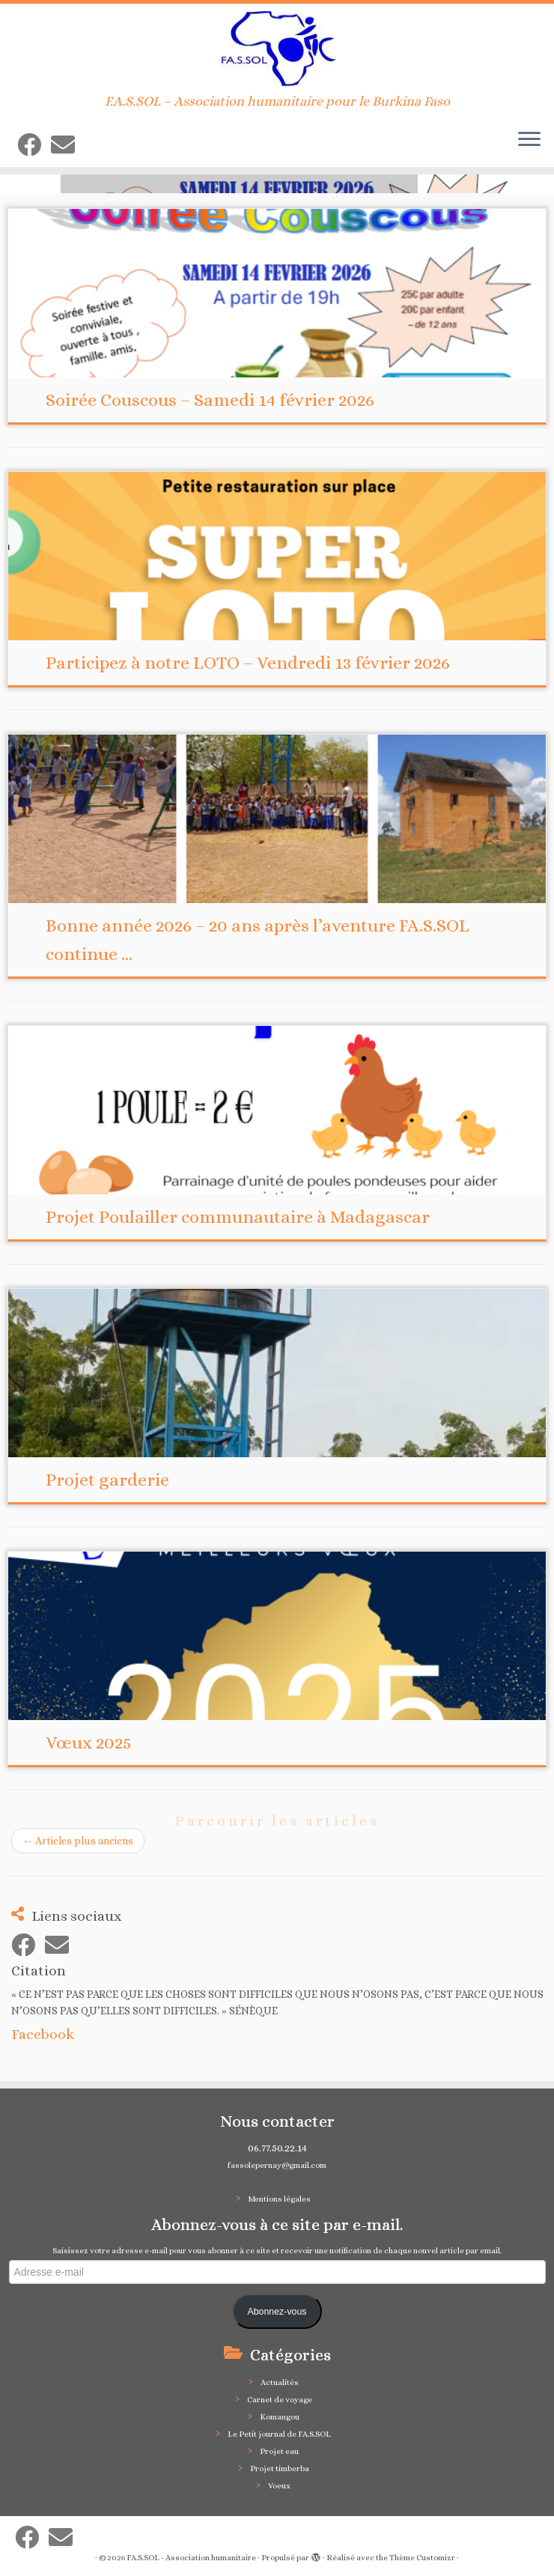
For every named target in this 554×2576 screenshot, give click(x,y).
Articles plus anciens (77, 1841)
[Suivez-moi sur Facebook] (34, 145)
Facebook (42, 2034)
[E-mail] (68, 145)
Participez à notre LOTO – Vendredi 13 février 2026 (248, 662)
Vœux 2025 (89, 1742)
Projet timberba (279, 2468)
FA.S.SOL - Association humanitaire (191, 2558)
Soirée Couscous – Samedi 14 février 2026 (210, 399)
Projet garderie (107, 1479)
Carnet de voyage (279, 2400)
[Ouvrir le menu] (529, 140)
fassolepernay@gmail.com (277, 2165)
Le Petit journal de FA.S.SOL (279, 2434)
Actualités (280, 2382)
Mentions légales (279, 2199)
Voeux (279, 2486)
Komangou (279, 2417)
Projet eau (279, 2451)
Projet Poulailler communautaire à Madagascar (238, 1216)
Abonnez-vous (276, 2311)
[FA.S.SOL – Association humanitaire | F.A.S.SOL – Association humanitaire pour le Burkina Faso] (277, 48)
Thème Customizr (422, 2558)
